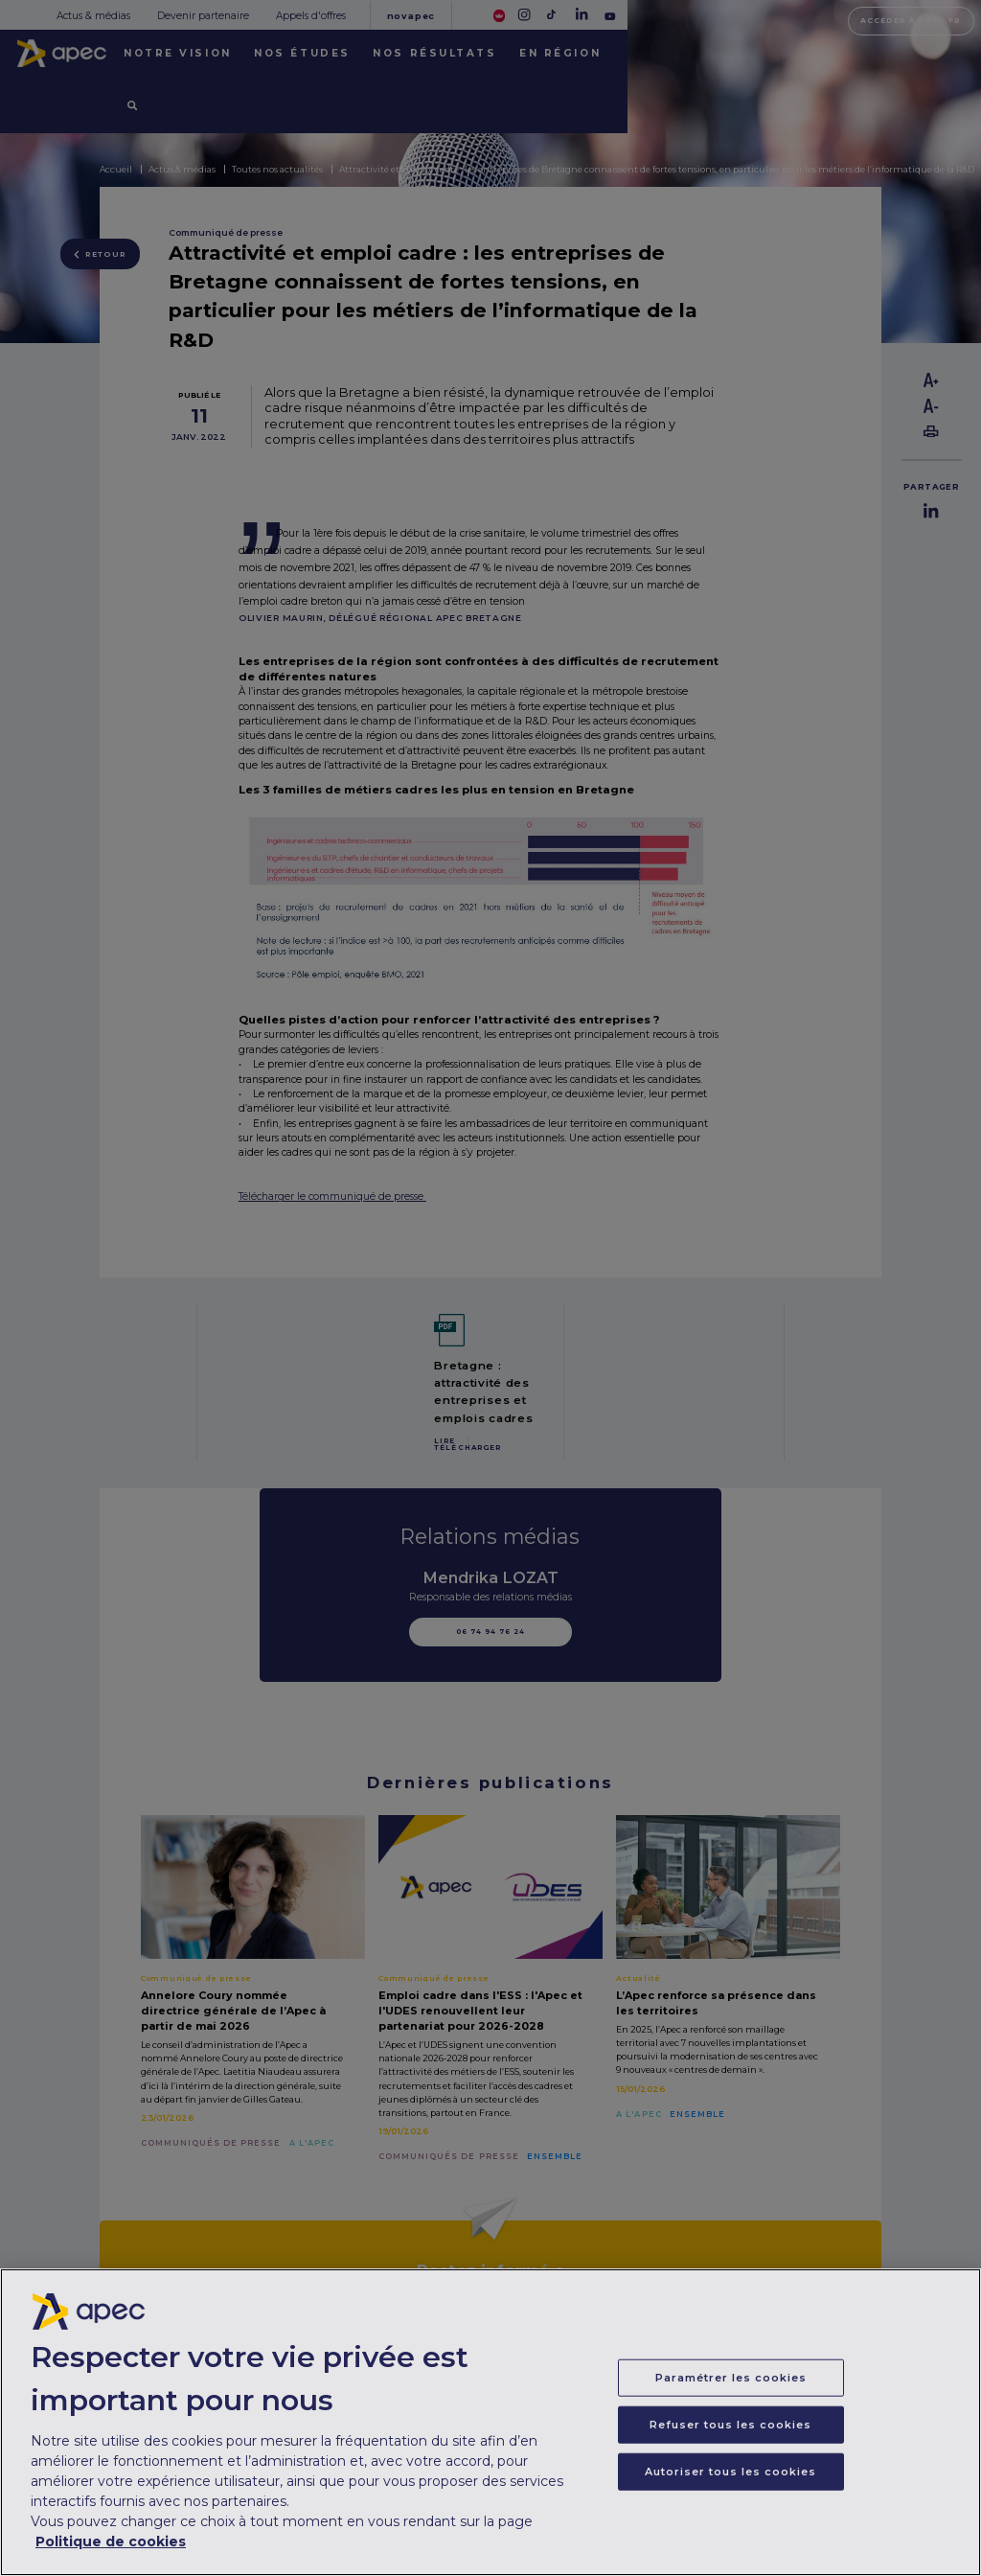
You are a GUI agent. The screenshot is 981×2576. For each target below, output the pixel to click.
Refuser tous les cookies (730, 2439)
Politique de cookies (110, 2555)
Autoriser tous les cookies (730, 2486)
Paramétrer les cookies (731, 2392)
